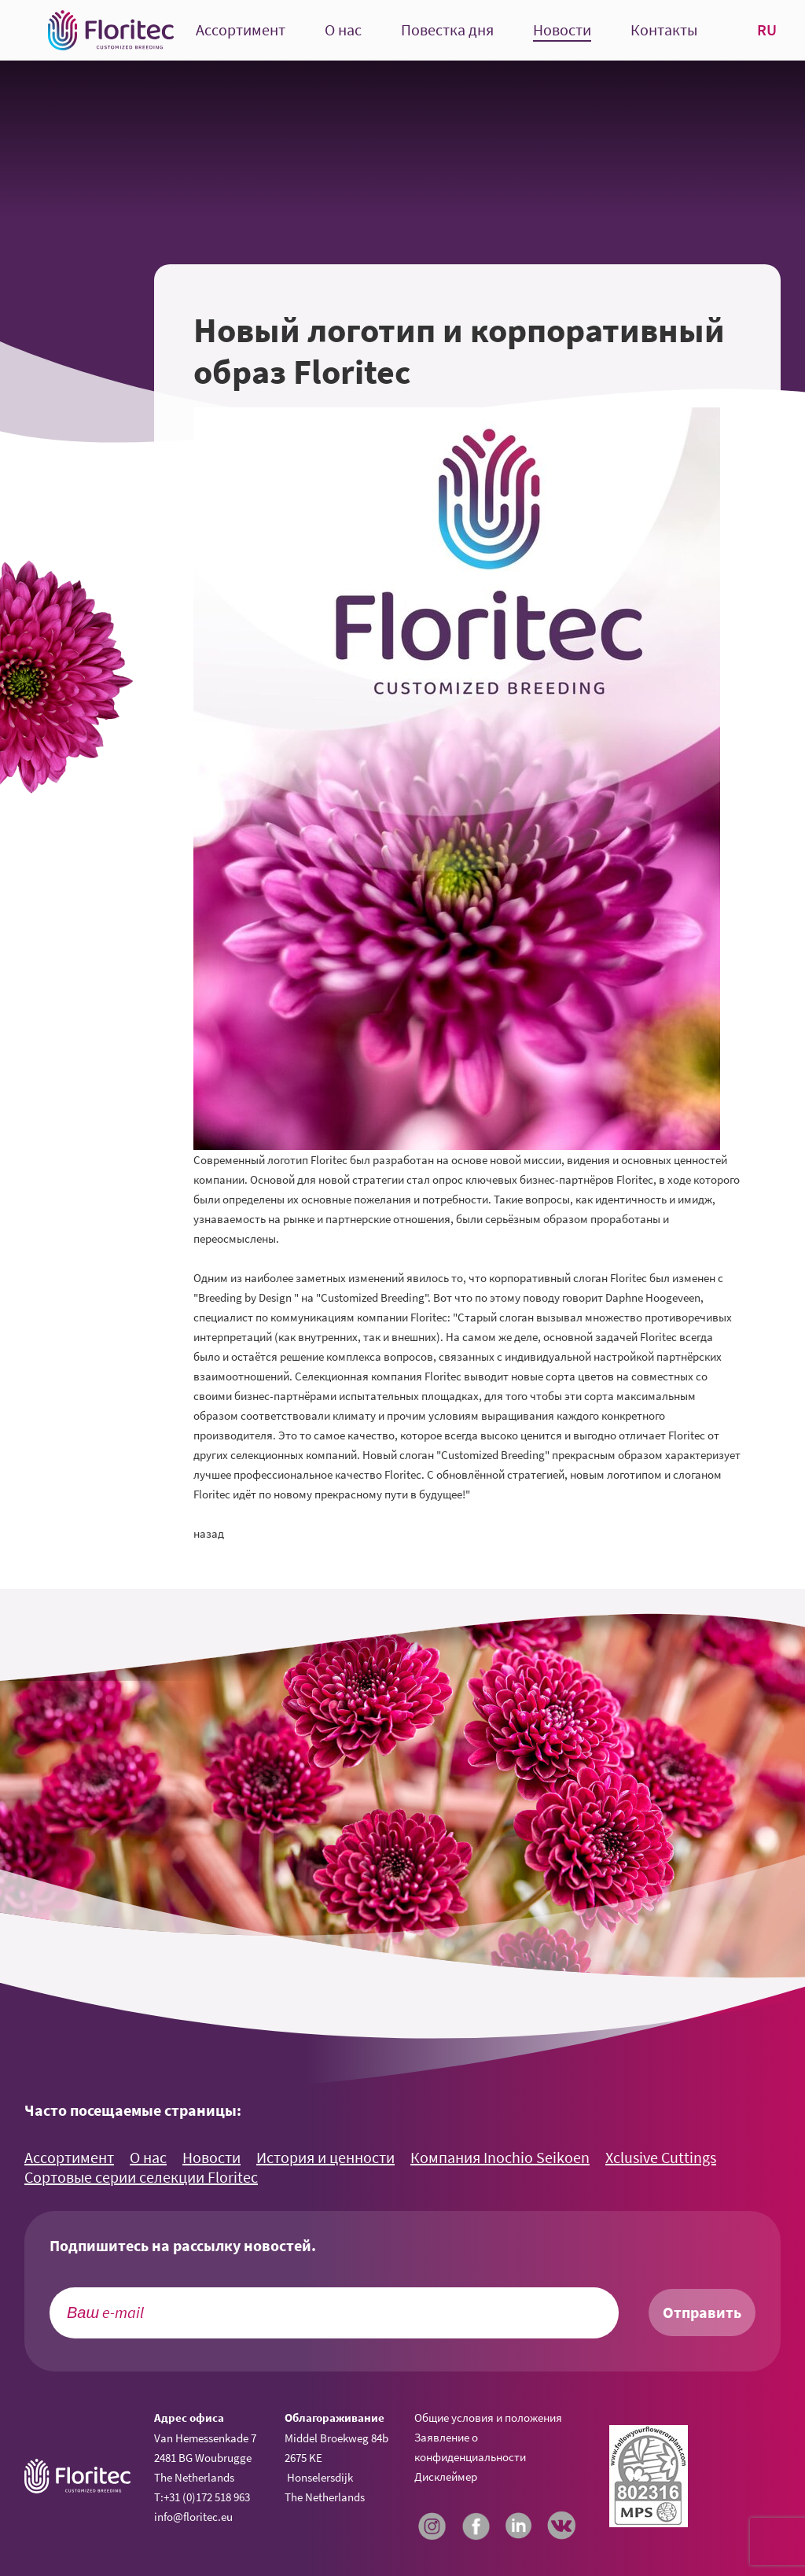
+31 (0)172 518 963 (207, 2496)
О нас (343, 30)
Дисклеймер (445, 2476)
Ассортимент (240, 30)
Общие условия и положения (488, 2417)
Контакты (663, 30)
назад (208, 1533)
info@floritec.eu (193, 2516)
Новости (562, 30)
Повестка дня (447, 30)
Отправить (702, 2312)
